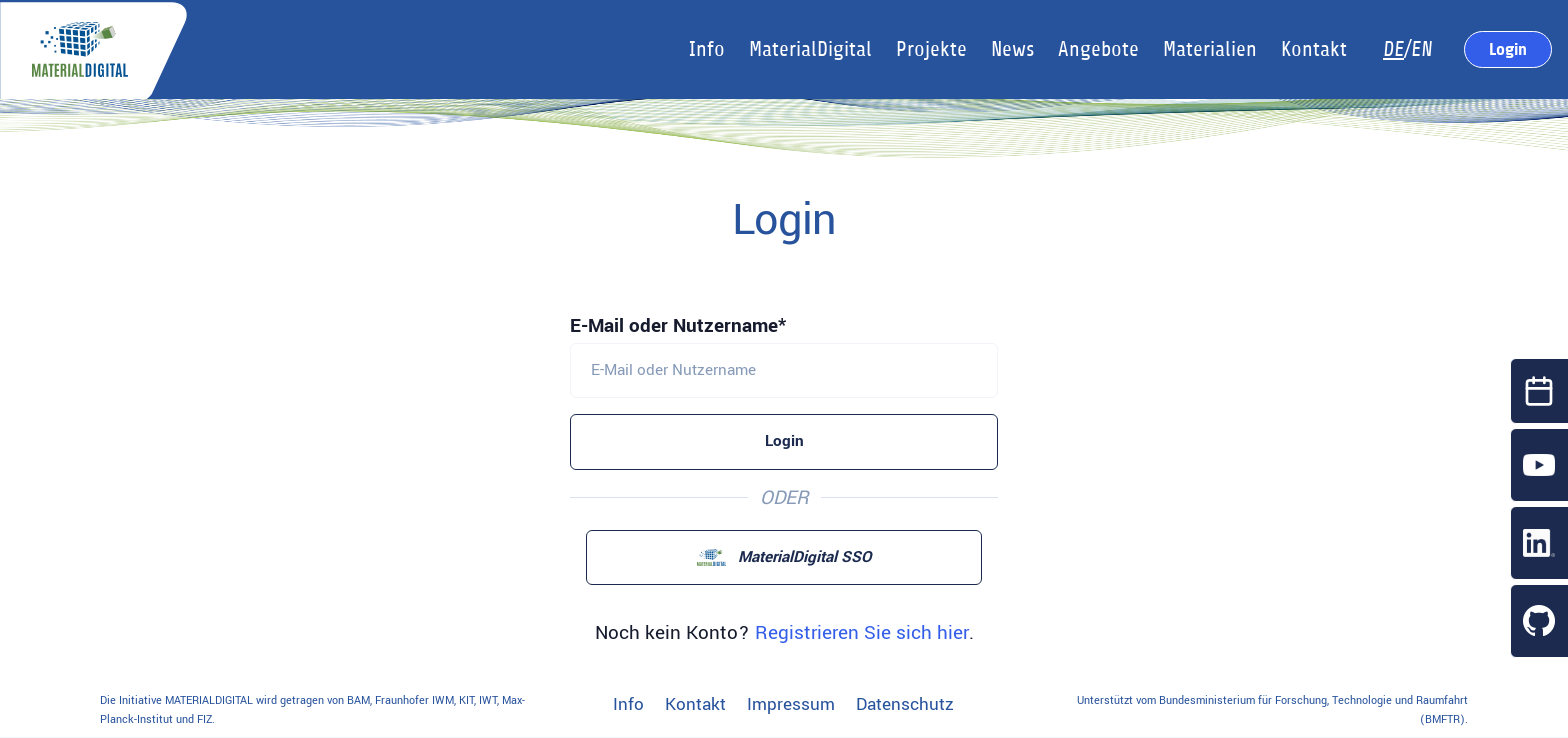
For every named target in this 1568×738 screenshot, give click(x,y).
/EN (1407, 49)
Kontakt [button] (1314, 49)
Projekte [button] (931, 49)
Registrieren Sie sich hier (862, 633)
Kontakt (695, 705)
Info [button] (707, 49)
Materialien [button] (1210, 49)
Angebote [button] (1098, 49)
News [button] (1012, 49)
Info (628, 705)
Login (1508, 49)
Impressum (791, 705)
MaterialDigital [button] (810, 49)
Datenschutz (905, 705)
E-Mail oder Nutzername (674, 326)
